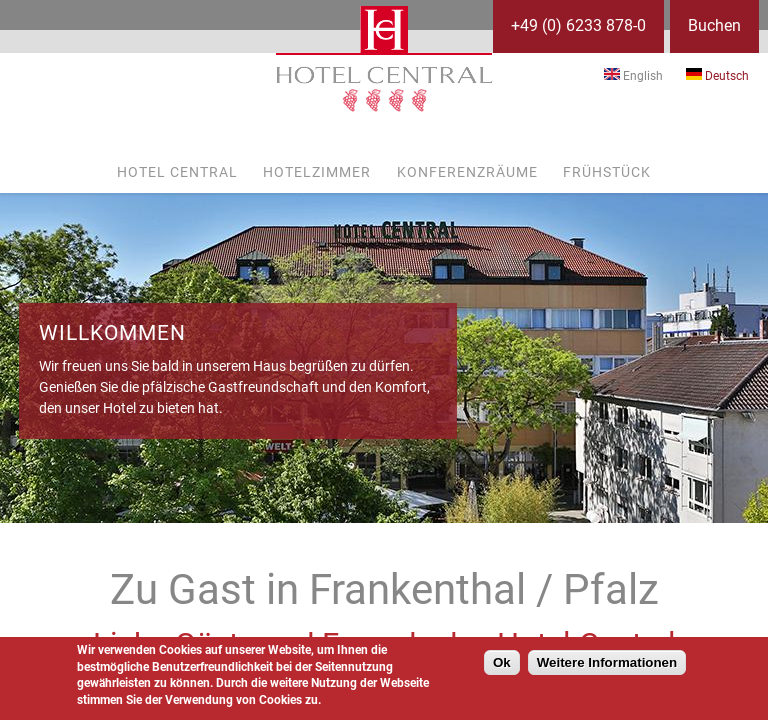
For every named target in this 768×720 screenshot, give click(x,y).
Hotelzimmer (317, 172)
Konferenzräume (467, 172)
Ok (502, 662)
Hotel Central (177, 172)
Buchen (714, 25)
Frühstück (607, 172)
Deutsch (717, 76)
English (633, 76)
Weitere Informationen (607, 662)
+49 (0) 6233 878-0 (578, 25)
